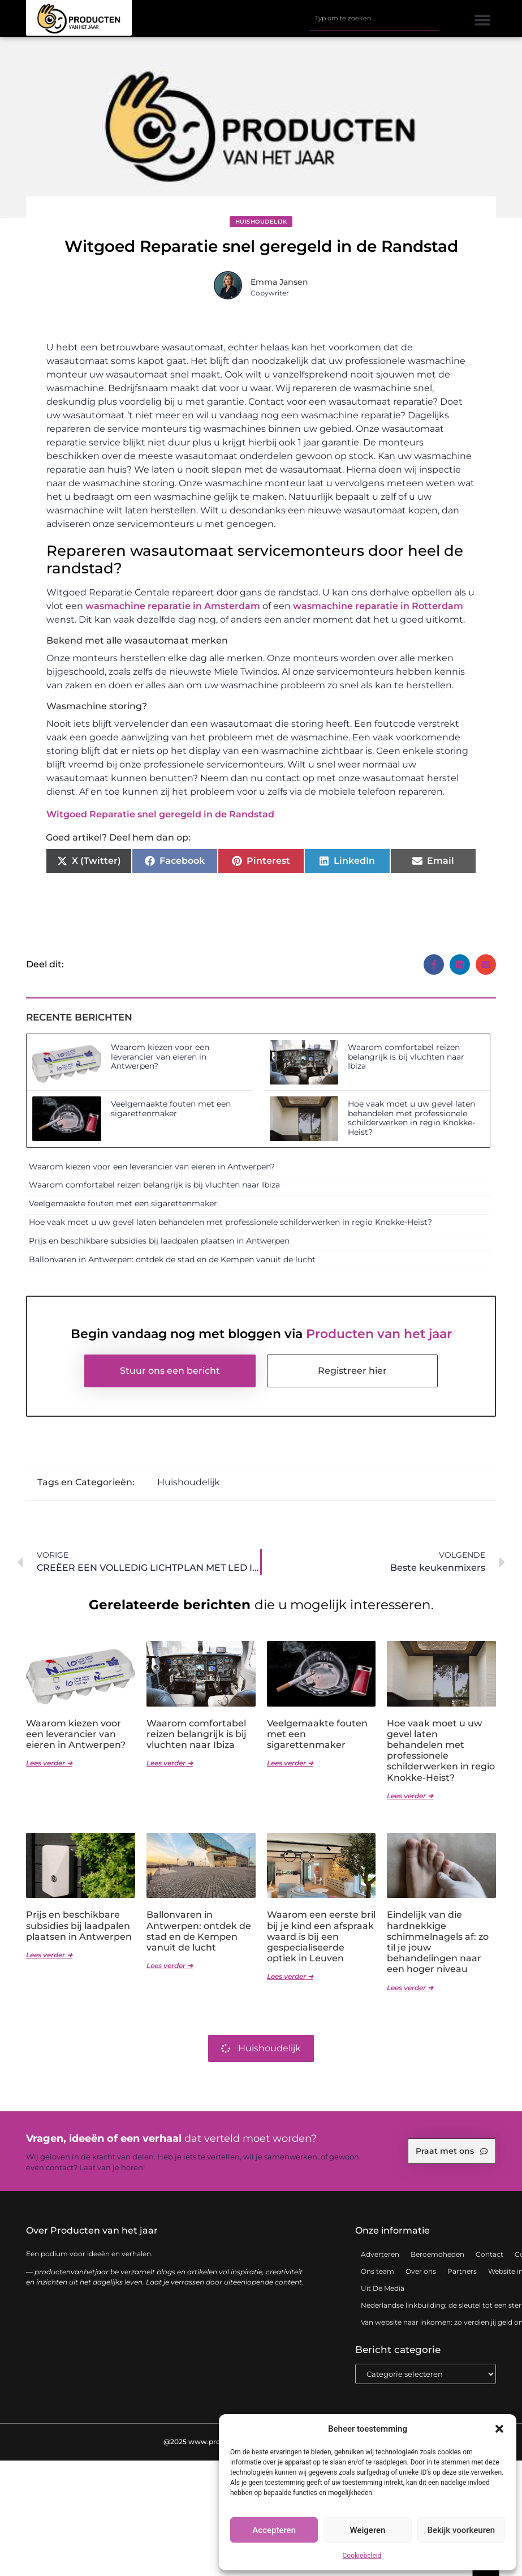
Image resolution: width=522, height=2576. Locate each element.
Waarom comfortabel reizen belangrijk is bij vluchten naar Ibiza (406, 1056)
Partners (462, 2271)
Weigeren (368, 2530)
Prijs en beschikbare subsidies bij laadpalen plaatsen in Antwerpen (159, 1241)
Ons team (377, 2271)
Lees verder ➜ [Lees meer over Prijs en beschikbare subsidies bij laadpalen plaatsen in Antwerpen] (49, 1955)
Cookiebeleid (362, 2556)
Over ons (420, 2271)
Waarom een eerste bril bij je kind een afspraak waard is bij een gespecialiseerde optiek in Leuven (321, 1936)
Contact (489, 2254)
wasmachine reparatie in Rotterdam (378, 606)
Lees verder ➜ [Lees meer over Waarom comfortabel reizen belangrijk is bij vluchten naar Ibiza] (169, 1763)
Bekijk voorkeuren (461, 2530)
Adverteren (380, 2254)
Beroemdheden (437, 2254)
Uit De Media (382, 2288)
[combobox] (374, 18)
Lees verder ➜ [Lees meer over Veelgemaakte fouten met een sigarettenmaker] (290, 1763)
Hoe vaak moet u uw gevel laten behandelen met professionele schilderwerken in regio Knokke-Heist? (411, 1118)
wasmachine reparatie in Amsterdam (172, 606)
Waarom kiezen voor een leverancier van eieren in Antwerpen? (160, 1056)
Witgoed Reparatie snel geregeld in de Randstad (160, 814)
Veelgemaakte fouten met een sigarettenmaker (171, 1108)
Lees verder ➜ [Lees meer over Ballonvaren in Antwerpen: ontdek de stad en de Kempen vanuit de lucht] (169, 1965)
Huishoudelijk (261, 221)
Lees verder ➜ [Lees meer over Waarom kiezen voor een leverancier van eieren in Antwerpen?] (49, 1763)
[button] (499, 2428)
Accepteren (274, 2530)
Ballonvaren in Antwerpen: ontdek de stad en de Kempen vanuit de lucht (172, 1259)
